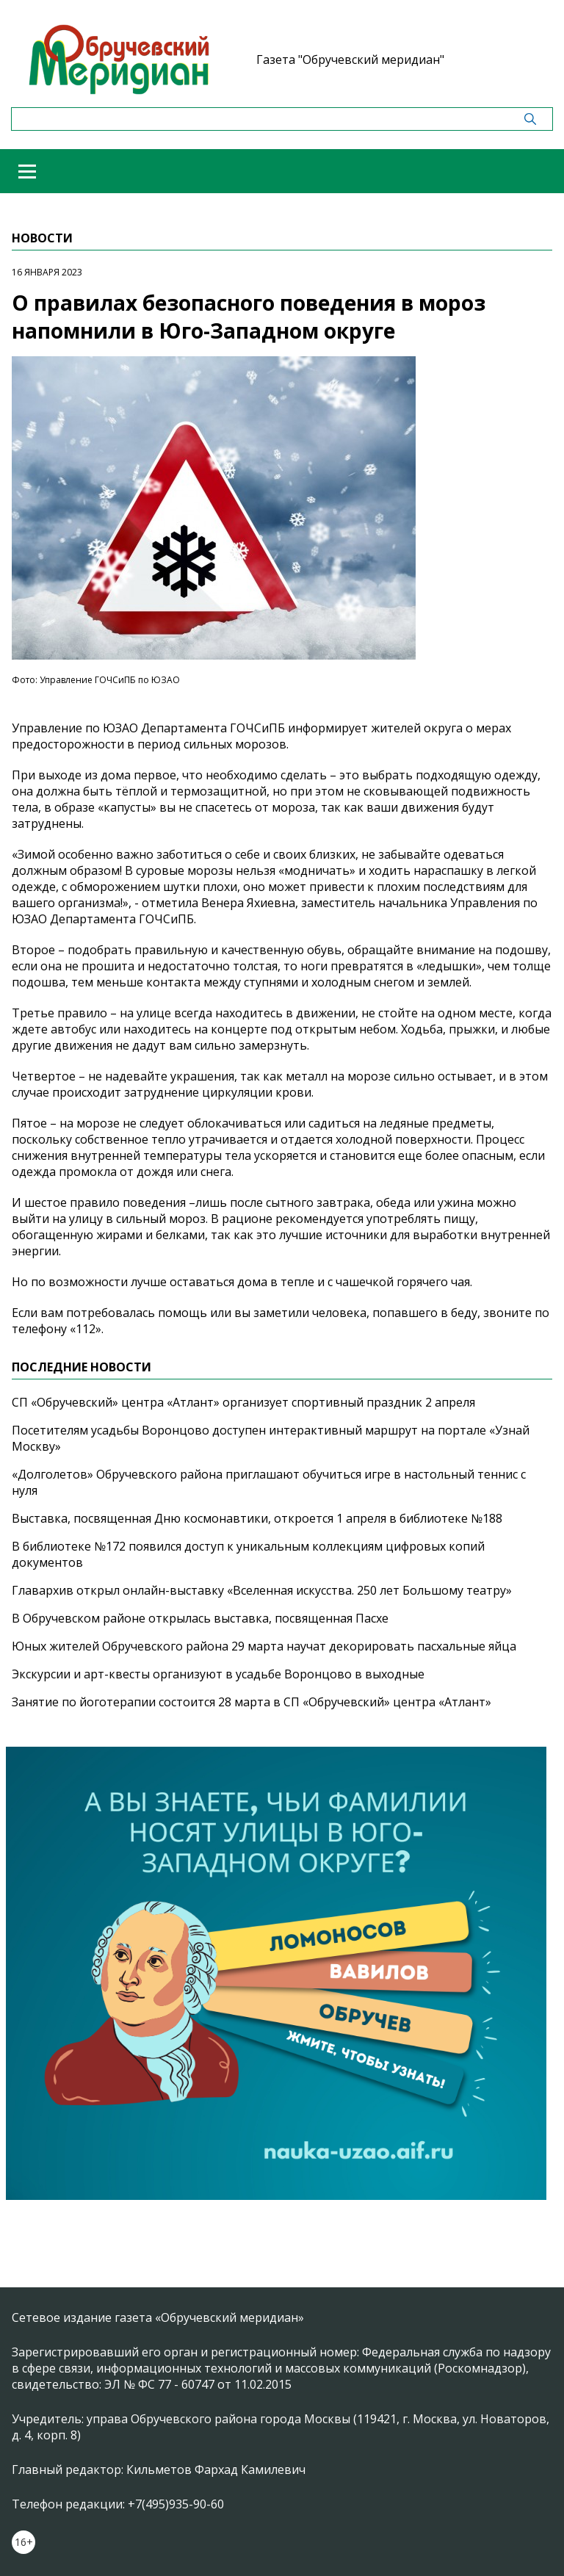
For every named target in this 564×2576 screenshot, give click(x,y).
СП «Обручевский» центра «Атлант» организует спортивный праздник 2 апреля (243, 1402)
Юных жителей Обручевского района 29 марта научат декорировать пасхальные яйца (264, 1646)
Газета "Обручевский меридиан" (350, 59)
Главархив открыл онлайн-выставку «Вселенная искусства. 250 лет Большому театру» (262, 1590)
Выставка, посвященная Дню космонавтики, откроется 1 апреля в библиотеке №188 (257, 1518)
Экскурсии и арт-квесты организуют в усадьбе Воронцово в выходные (218, 1674)
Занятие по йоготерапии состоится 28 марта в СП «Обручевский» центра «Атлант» (251, 1702)
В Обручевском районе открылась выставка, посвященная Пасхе (200, 1618)
